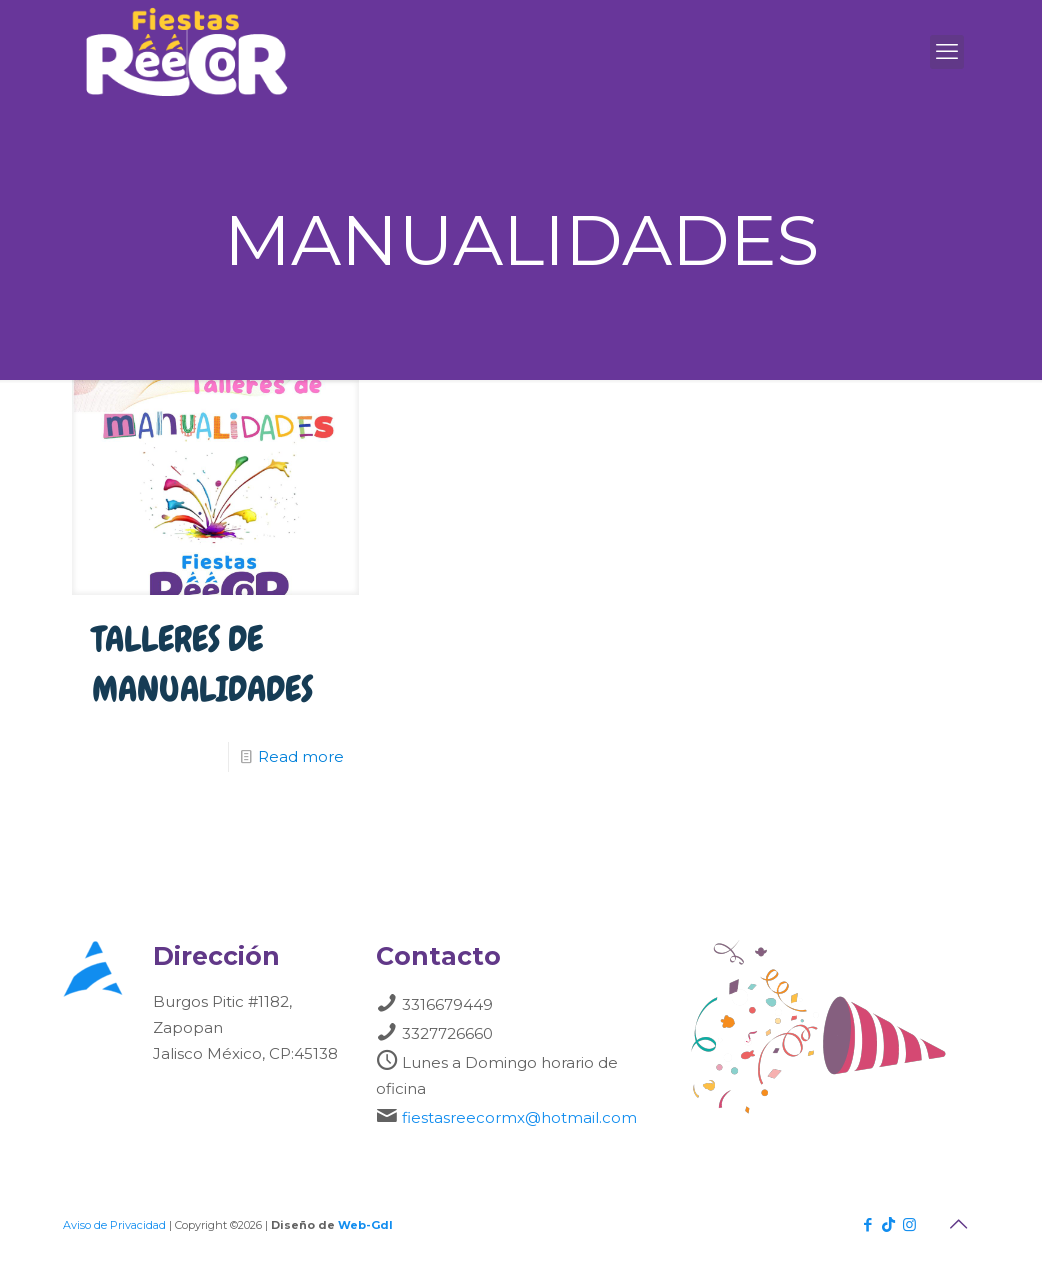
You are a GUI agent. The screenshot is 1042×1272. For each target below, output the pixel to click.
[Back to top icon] (958, 1224)
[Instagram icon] (909, 1224)
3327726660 (447, 1033)
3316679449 (447, 1004)
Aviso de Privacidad (114, 1225)
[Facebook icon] (867, 1224)
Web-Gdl (365, 1225)
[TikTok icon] (888, 1224)
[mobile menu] (947, 52)
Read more (301, 756)
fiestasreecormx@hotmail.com (519, 1117)
